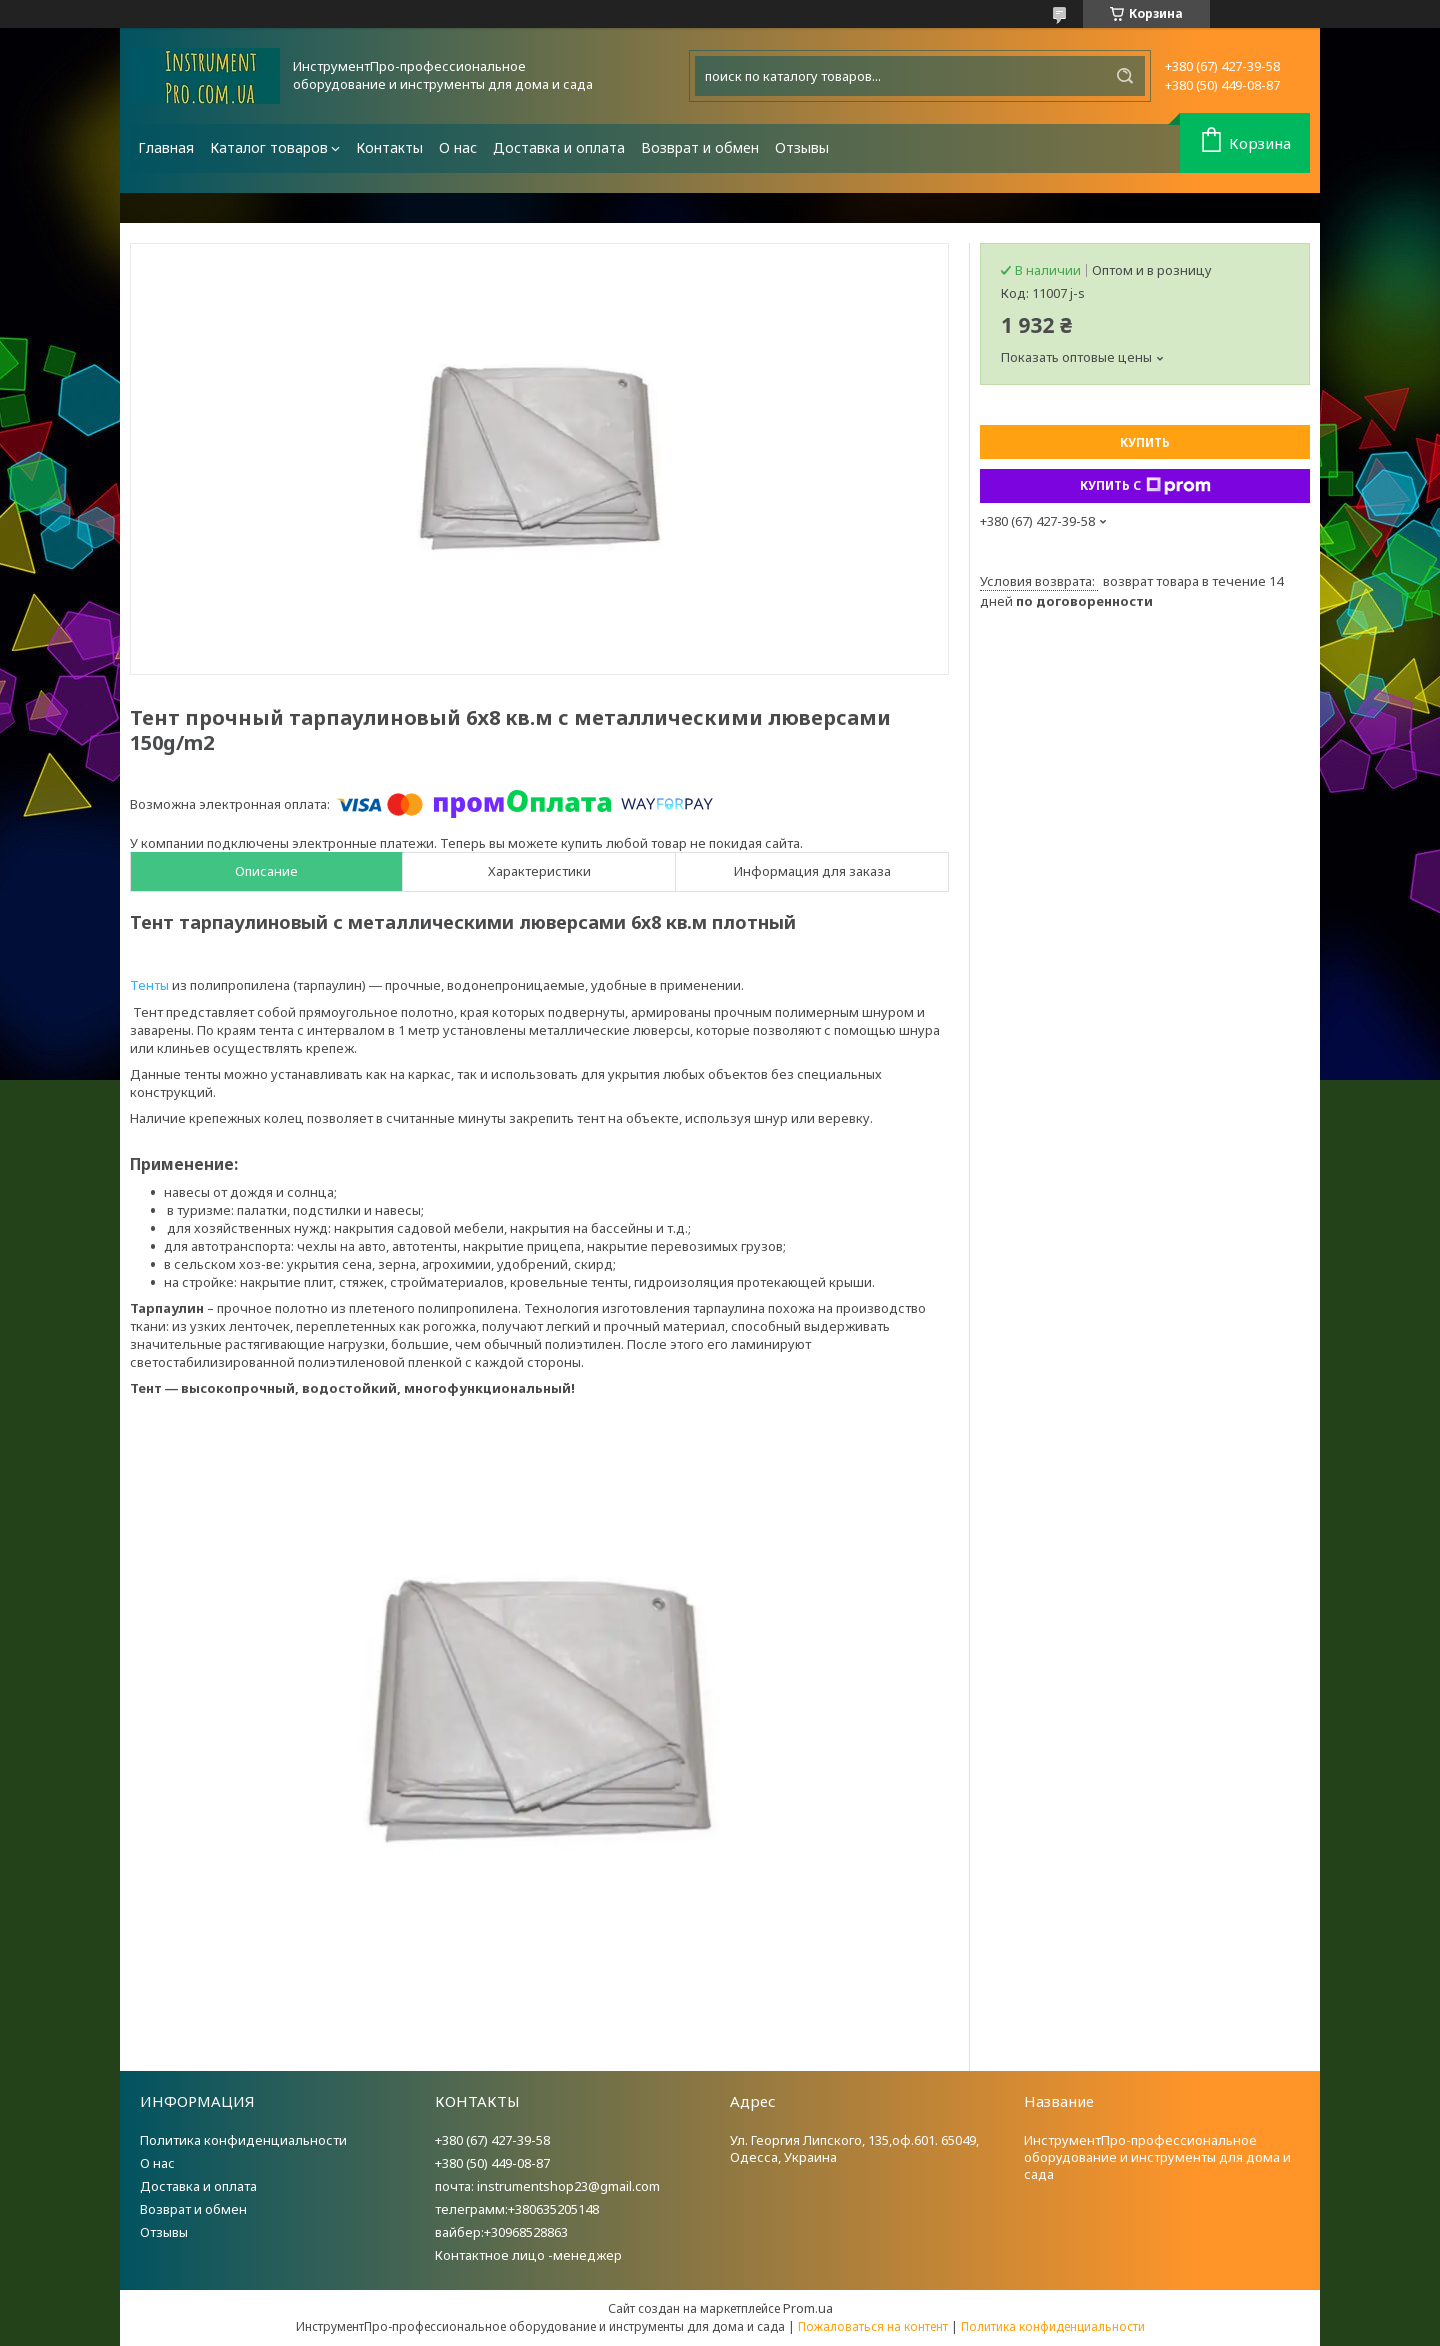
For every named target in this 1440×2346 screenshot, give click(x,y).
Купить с (1145, 486)
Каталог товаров (269, 147)
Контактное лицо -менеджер (528, 2255)
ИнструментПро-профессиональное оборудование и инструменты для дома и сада (1157, 2157)
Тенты (149, 985)
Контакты (389, 147)
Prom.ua (808, 2308)
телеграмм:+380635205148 (517, 2209)
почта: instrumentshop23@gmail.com (547, 2186)
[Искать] (1125, 76)
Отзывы (802, 147)
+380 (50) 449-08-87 (492, 2163)
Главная (166, 147)
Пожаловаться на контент (873, 2326)
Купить (1145, 442)
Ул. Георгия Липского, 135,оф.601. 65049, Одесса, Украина (854, 2148)
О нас (458, 147)
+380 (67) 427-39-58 (492, 2140)
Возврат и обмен (700, 147)
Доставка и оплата (559, 147)
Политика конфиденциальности (243, 2140)
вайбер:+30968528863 (501, 2232)
